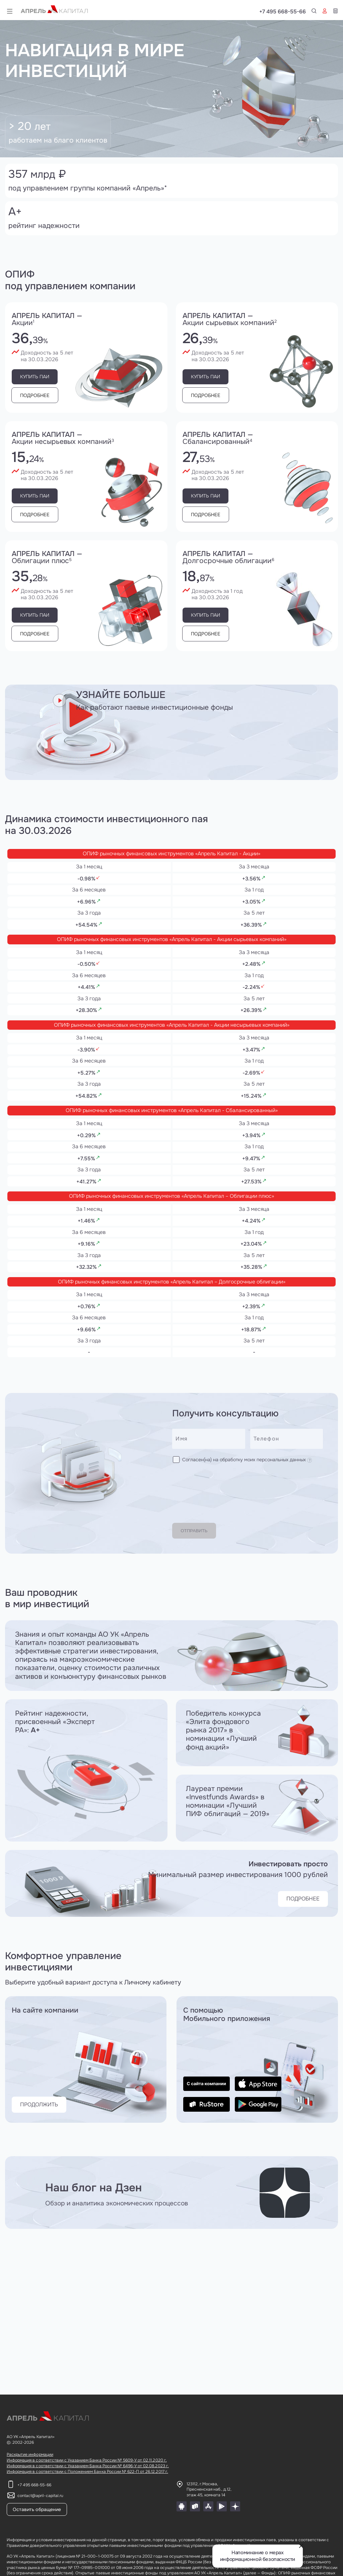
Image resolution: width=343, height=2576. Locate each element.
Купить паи (41, 377)
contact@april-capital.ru (40, 2495)
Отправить (200, 1535)
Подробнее (41, 395)
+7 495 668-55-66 (314, 11)
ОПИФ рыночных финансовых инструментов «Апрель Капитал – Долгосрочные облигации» (171, 1330)
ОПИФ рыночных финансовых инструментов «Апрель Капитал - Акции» (171, 852)
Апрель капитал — (86, 319)
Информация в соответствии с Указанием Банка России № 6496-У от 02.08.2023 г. (88, 2466)
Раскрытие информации (30, 2454)
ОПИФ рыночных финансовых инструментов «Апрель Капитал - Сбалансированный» (172, 1139)
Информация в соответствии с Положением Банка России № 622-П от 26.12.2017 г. (87, 2471)
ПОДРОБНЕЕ (296, 1903)
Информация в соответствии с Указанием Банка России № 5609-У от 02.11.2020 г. (87, 2460)
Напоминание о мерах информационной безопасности (257, 2556)
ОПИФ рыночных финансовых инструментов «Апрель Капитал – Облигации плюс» (171, 1234)
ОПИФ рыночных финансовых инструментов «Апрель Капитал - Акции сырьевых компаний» (171, 947)
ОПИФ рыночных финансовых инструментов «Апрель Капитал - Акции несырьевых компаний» (171, 1043)
